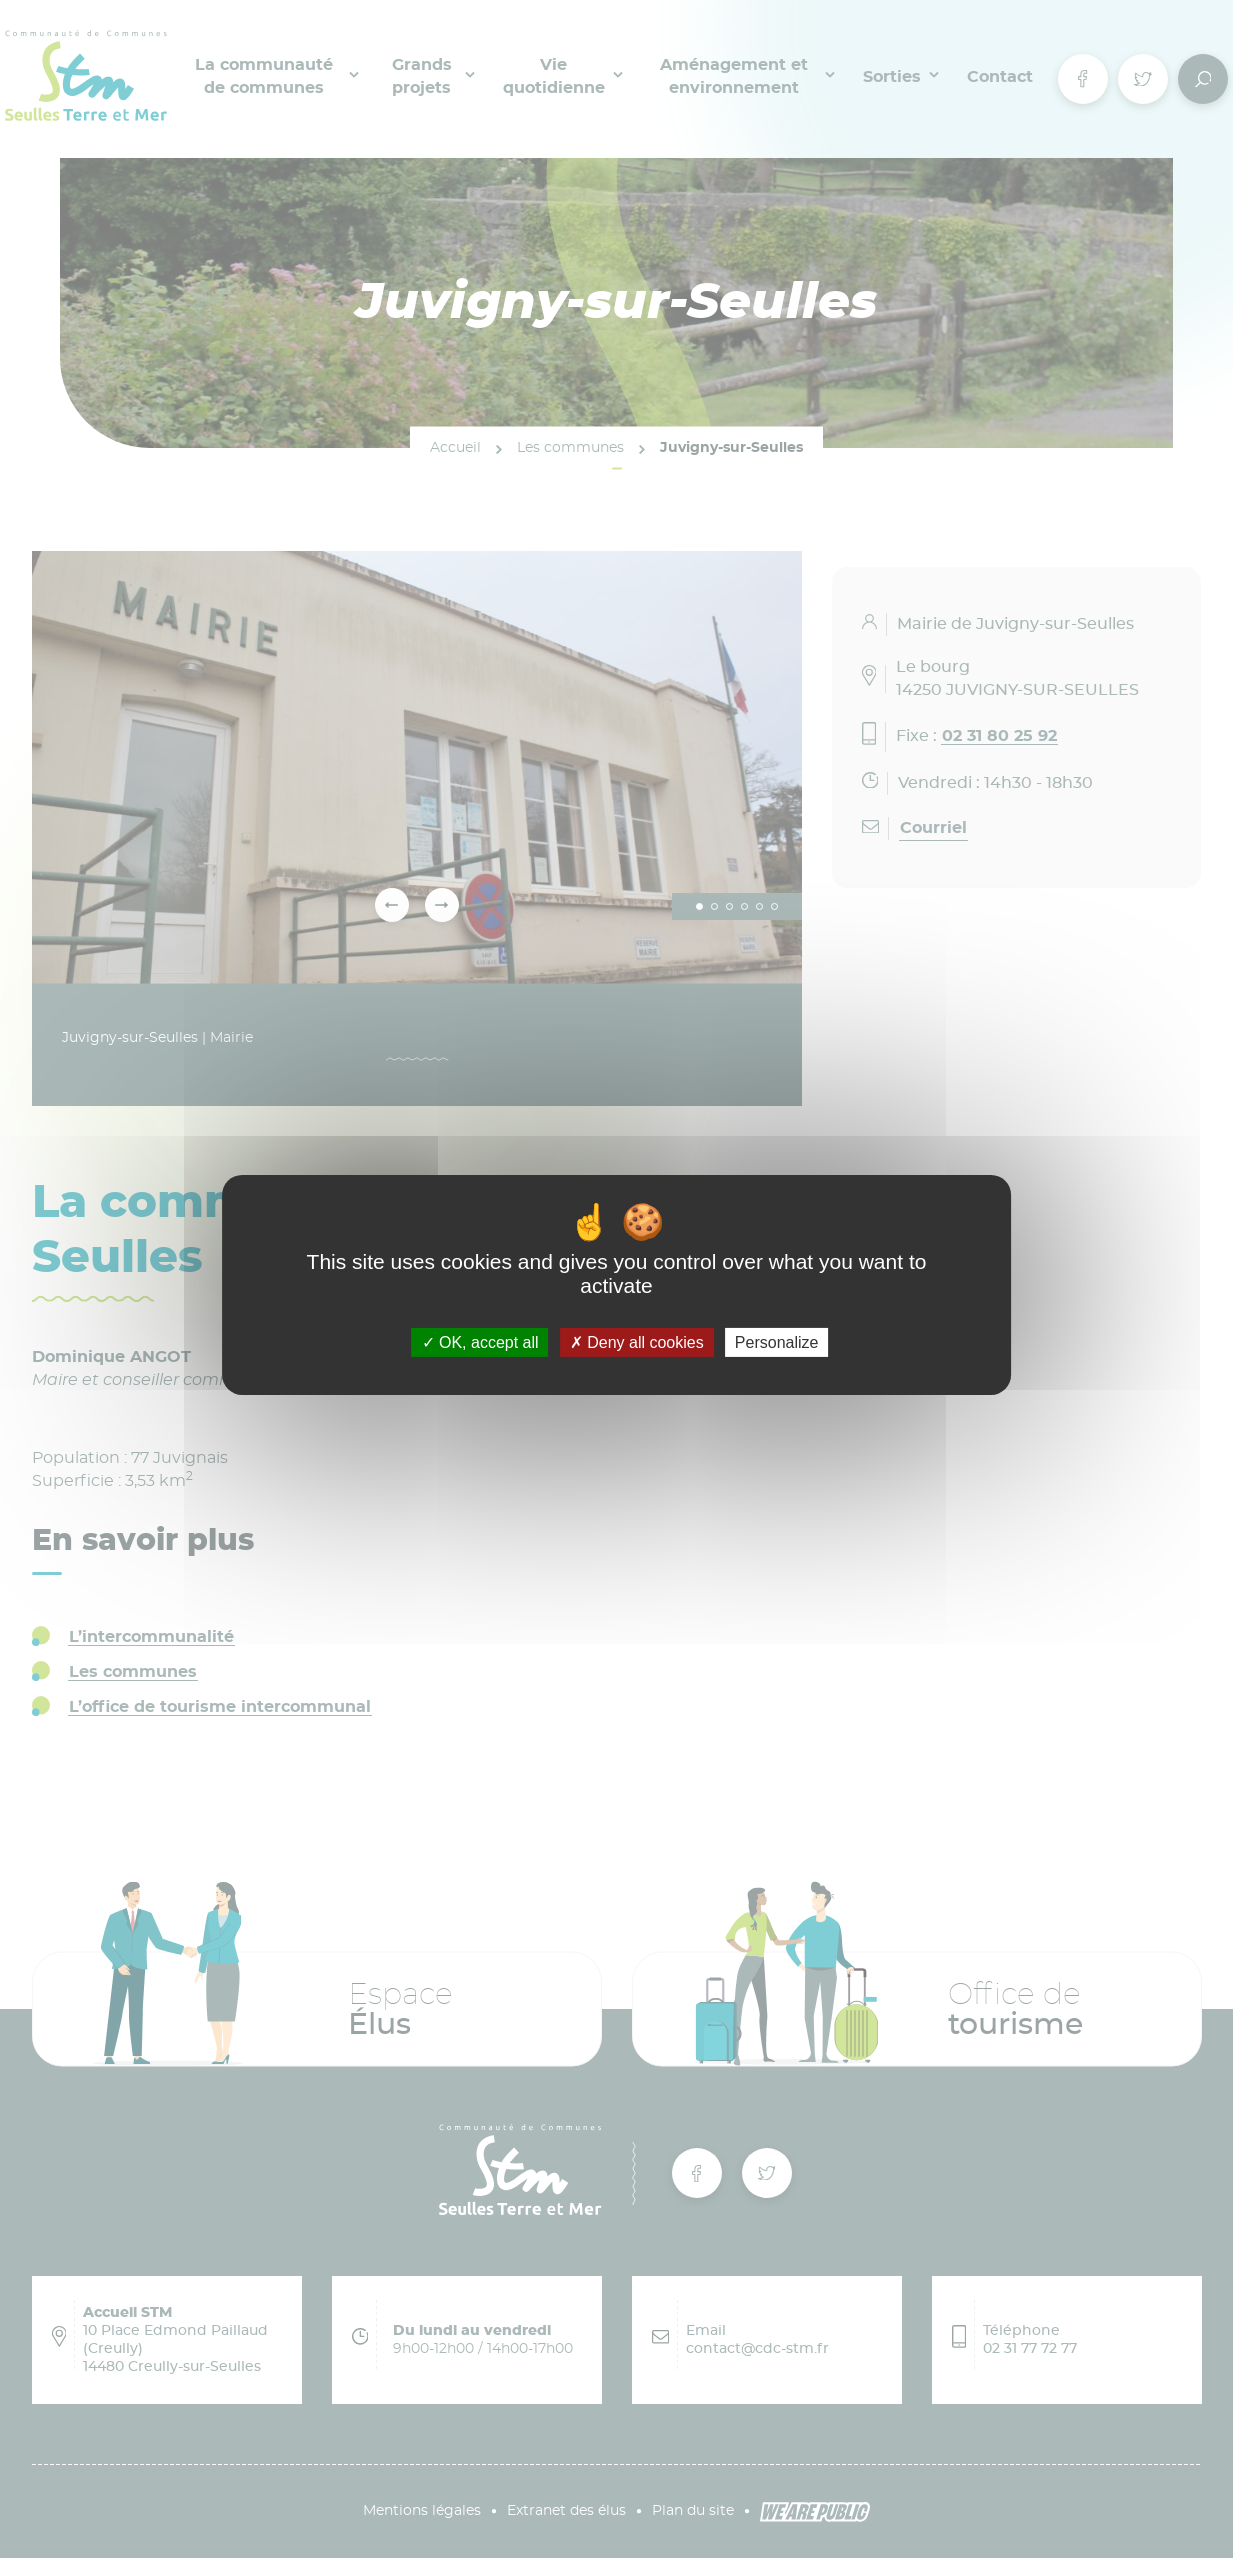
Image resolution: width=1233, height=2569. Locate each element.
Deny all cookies (637, 1341)
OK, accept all (480, 1341)
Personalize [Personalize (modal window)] (777, 1341)
